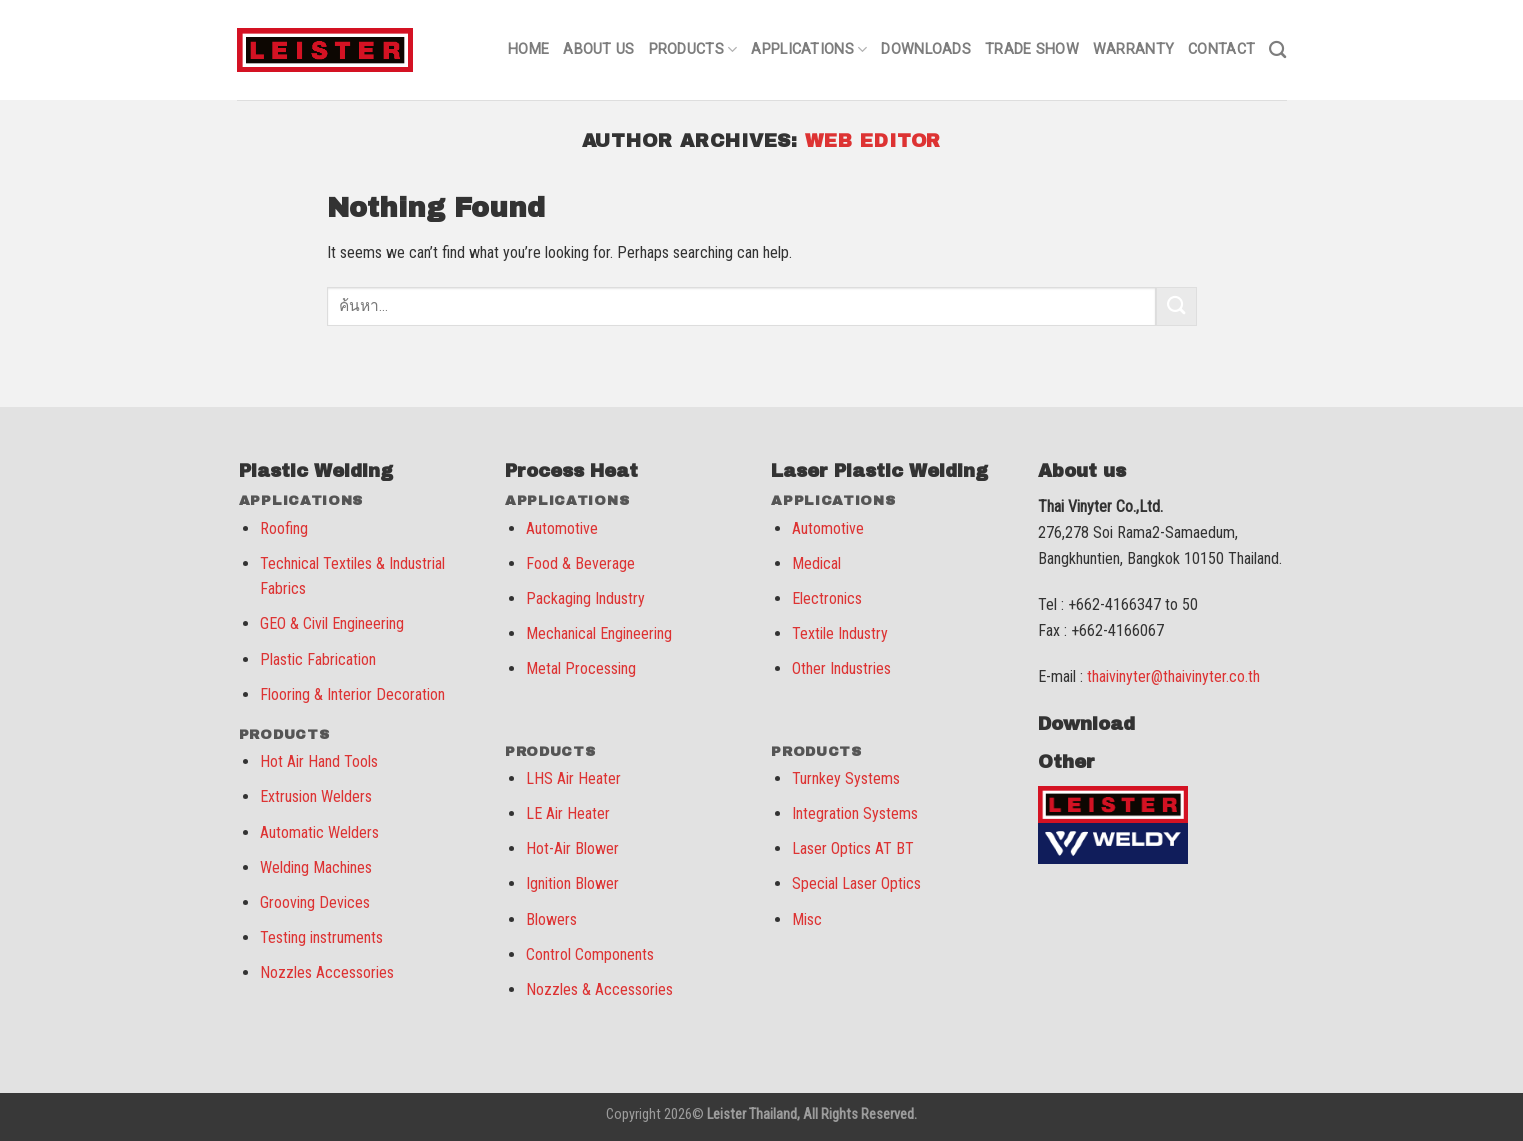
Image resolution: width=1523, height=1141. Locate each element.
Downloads (926, 49)
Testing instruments (321, 937)
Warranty (1133, 49)
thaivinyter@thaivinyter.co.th (1173, 676)
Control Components (590, 954)
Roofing (284, 528)
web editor (873, 141)
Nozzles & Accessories (599, 989)
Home (528, 49)
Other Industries (841, 668)
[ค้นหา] (1277, 50)
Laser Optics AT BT (853, 848)
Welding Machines (316, 867)
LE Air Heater (568, 813)
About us (598, 49)
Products (693, 49)
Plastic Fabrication (318, 659)
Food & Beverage (580, 563)
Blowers (551, 919)
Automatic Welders (319, 832)
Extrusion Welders (316, 796)
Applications (809, 49)
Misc (807, 919)
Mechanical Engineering (599, 633)
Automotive (562, 528)
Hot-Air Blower (572, 848)
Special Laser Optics (856, 883)
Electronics (827, 598)
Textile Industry (840, 633)
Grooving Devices (315, 902)
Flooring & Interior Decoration (352, 694)
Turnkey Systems (846, 778)
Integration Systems (855, 813)
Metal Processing (581, 668)
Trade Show (1032, 49)
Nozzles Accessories (327, 972)
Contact (1221, 49)
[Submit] (1176, 306)
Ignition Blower (572, 883)
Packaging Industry (585, 598)
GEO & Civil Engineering (332, 623)
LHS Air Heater (573, 778)
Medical (816, 563)
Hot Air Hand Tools (319, 761)
